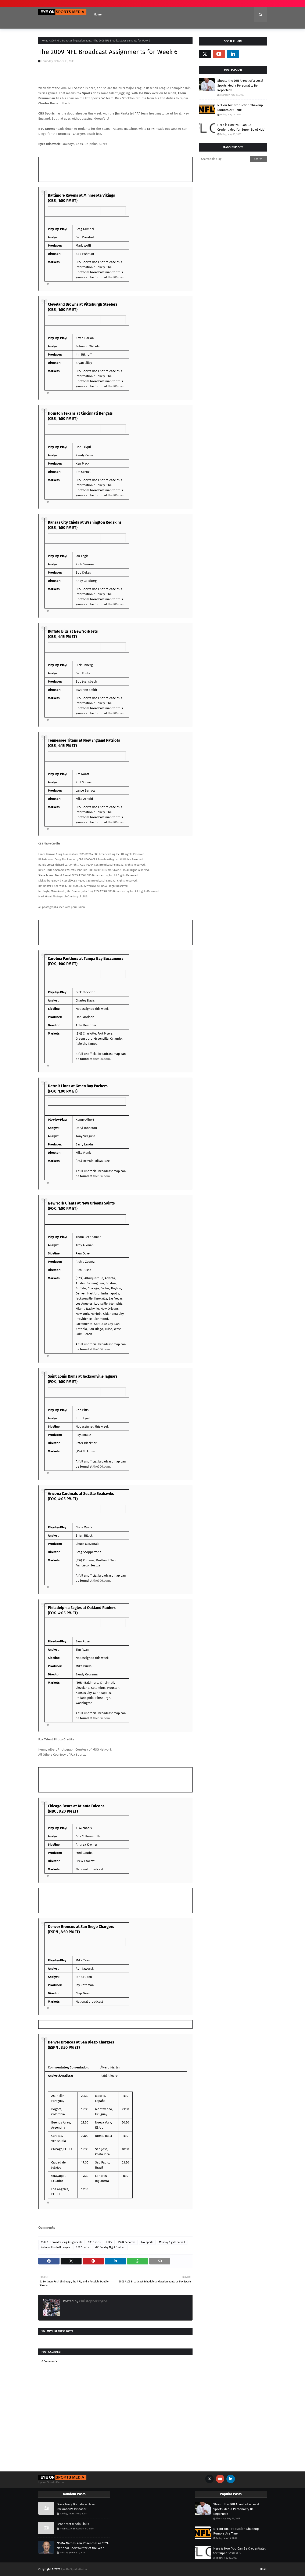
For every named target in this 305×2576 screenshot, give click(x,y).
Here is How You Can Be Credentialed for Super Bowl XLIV (240, 127)
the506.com (116, 277)
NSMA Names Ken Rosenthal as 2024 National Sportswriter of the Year (82, 2545)
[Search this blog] (224, 159)
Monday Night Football (172, 2242)
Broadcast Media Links (73, 2524)
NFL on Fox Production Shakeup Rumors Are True (240, 107)
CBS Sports (94, 2242)
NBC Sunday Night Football (109, 2247)
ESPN (109, 2242)
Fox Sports (147, 2242)
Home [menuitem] (98, 14)
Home (45, 40)
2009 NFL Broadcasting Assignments (71, 40)
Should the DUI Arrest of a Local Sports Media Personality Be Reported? (240, 85)
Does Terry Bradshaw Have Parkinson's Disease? (76, 2506)
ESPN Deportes (126, 2242)
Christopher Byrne (92, 2301)
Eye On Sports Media (74, 2569)
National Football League (55, 2247)
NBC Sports (82, 2247)
